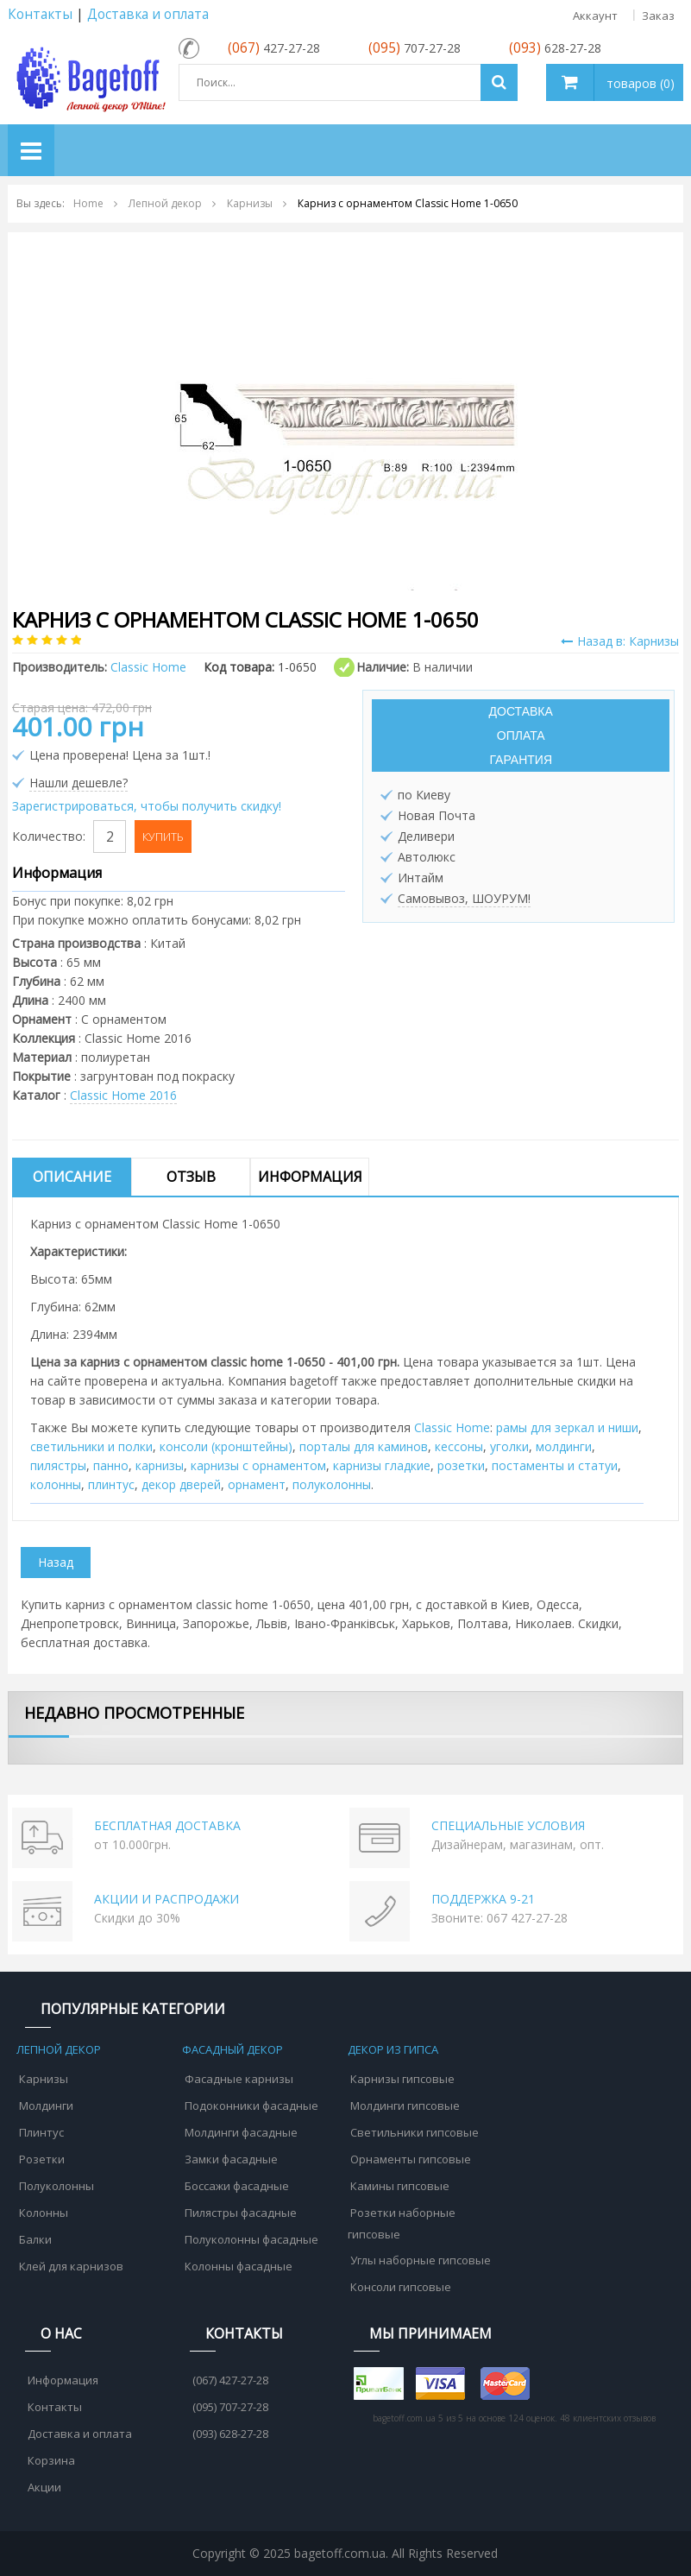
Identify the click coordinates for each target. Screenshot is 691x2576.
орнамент (257, 1484)
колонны (55, 1484)
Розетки (42, 2159)
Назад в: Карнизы (620, 641)
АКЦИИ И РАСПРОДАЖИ (166, 1899)
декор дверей (181, 1484)
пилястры (58, 1465)
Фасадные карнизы (239, 2079)
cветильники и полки (91, 1446)
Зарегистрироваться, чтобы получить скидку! (146, 806)
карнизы (159, 1465)
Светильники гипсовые (414, 2132)
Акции (44, 2487)
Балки (35, 2239)
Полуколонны (56, 2186)
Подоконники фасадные (251, 2105)
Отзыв (191, 1176)
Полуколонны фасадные (251, 2239)
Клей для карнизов (71, 2266)
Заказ (658, 15)
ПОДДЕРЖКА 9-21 (483, 1899)
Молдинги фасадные (241, 2132)
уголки (509, 1446)
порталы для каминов (363, 1446)
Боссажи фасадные (237, 2186)
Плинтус (41, 2132)
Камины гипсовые (399, 2186)
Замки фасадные (231, 2159)
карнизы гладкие (381, 1465)
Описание (72, 1176)
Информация (310, 1176)
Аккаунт (595, 15)
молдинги (564, 1446)
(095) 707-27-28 (230, 2407)
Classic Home (452, 1427)
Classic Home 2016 (123, 1095)
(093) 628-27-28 (230, 2433)
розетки (461, 1465)
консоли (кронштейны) (226, 1446)
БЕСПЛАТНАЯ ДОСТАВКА (167, 1825)
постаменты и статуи (555, 1465)
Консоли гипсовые (400, 2287)
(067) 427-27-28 (230, 2380)
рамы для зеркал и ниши (567, 1427)
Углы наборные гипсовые (420, 2260)
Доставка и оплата (148, 14)
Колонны (43, 2212)
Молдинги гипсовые (405, 2105)
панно (111, 1465)
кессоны (459, 1446)
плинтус (111, 1484)
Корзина (51, 2460)
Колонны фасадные (238, 2266)
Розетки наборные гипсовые (401, 2223)
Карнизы (43, 2079)
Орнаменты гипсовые (410, 2159)
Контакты (40, 14)
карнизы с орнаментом (258, 1465)
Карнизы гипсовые (402, 2079)
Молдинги (46, 2105)
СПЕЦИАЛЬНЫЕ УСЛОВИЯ (508, 1825)
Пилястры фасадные (241, 2212)
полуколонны (331, 1484)
